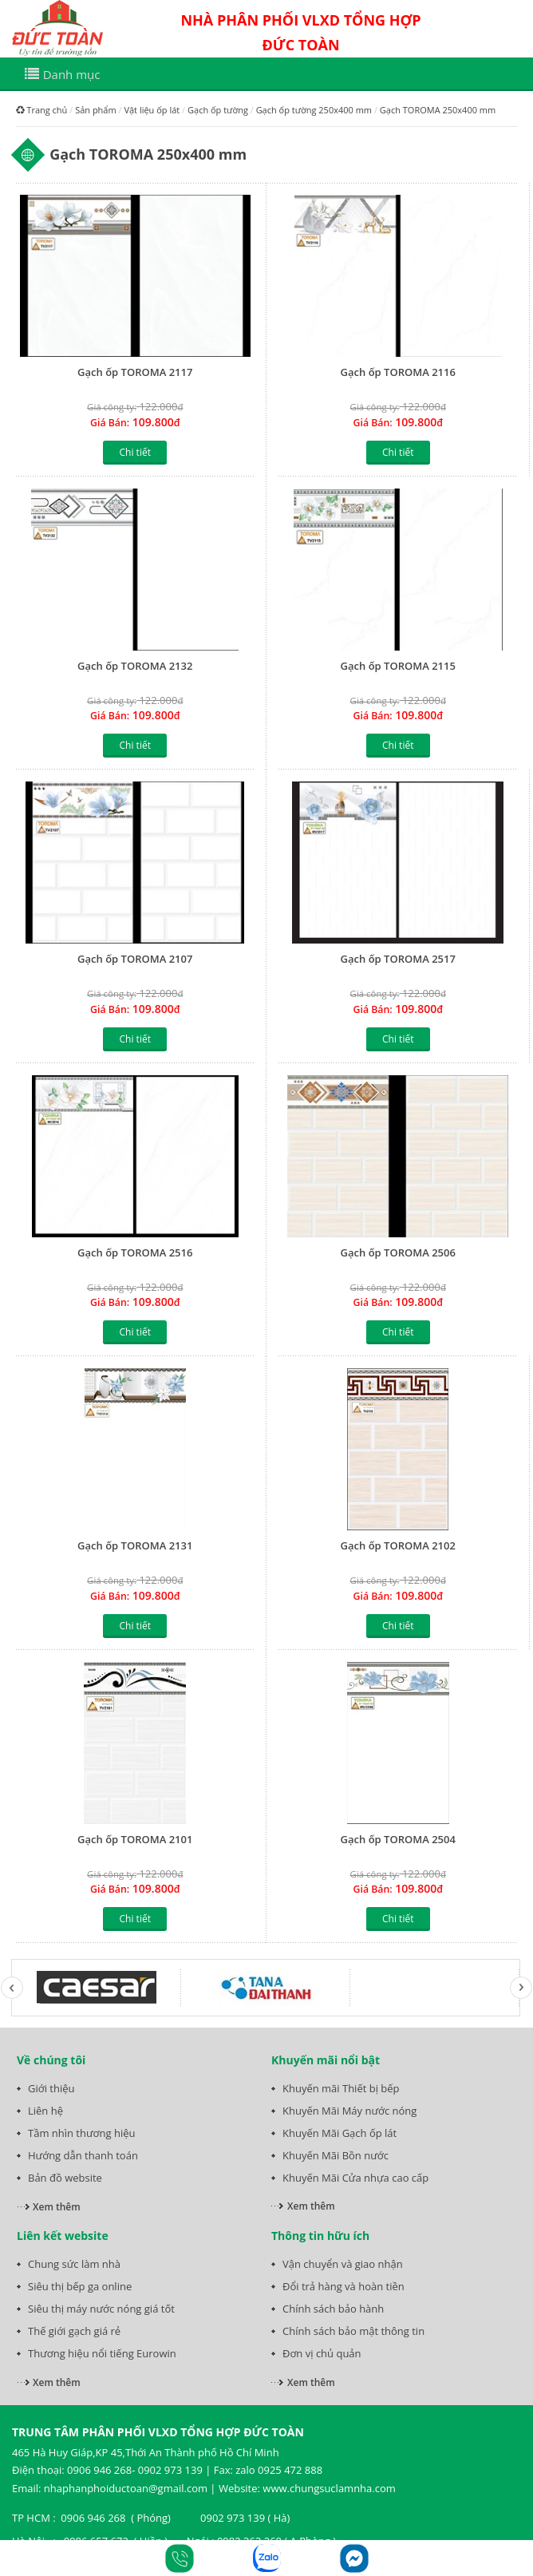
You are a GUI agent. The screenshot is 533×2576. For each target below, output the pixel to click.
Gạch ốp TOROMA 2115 (398, 666)
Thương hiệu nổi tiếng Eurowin (102, 2353)
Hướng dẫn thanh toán (83, 2155)
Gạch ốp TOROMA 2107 (134, 959)
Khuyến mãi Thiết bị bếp (341, 2088)
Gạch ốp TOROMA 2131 (134, 1545)
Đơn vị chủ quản (321, 2353)
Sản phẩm (95, 110)
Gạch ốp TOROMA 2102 (398, 1545)
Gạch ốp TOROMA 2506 (398, 1252)
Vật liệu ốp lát (152, 110)
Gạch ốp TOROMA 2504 (398, 1839)
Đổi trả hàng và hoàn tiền (343, 2286)
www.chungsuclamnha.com (329, 2488)
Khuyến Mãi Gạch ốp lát (339, 2133)
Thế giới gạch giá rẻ (74, 2331)
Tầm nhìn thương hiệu (81, 2133)
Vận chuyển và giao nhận (342, 2264)
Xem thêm (57, 2207)
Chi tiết (135, 452)
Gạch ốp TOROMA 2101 (134, 1839)
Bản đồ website (65, 2177)
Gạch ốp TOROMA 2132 (134, 666)
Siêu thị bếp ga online (80, 2286)
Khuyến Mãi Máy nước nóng (349, 2110)
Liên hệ (45, 2110)
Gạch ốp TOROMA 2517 (398, 959)
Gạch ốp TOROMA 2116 (398, 372)
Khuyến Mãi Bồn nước (335, 2155)
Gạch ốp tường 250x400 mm (314, 110)
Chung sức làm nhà (74, 2264)
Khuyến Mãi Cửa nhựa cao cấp (355, 2177)
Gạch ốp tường (218, 110)
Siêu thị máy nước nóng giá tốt (101, 2308)
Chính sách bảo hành (333, 2308)
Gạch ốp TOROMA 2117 (134, 372)
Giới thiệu (51, 2088)
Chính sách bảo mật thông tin (353, 2331)
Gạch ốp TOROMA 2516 (134, 1252)
